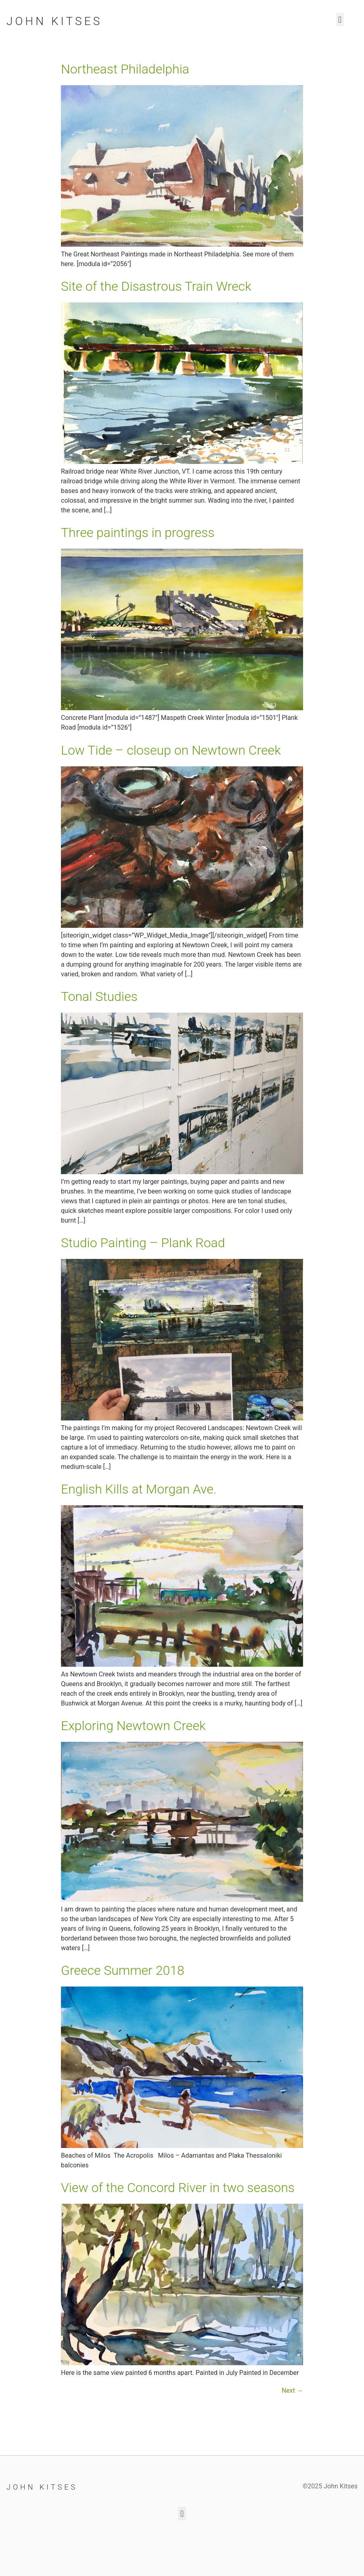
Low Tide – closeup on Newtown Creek (171, 750)
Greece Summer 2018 (122, 1970)
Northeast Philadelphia (125, 69)
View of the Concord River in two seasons (178, 2187)
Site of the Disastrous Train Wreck (156, 286)
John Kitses (54, 21)
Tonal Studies (99, 996)
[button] (340, 19)
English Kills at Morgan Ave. (138, 1489)
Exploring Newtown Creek (133, 1725)
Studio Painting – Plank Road (143, 1242)
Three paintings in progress (137, 532)
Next (292, 2390)
